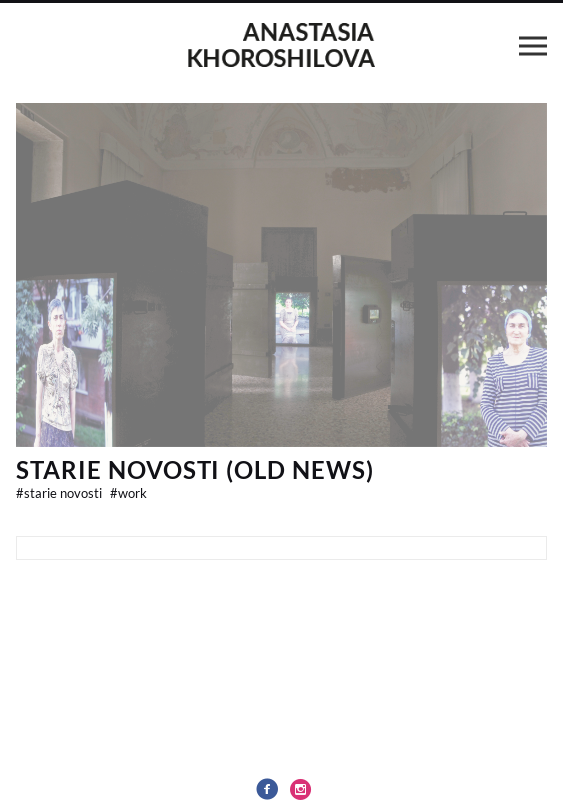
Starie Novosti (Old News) (195, 469)
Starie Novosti (60, 493)
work (128, 493)
